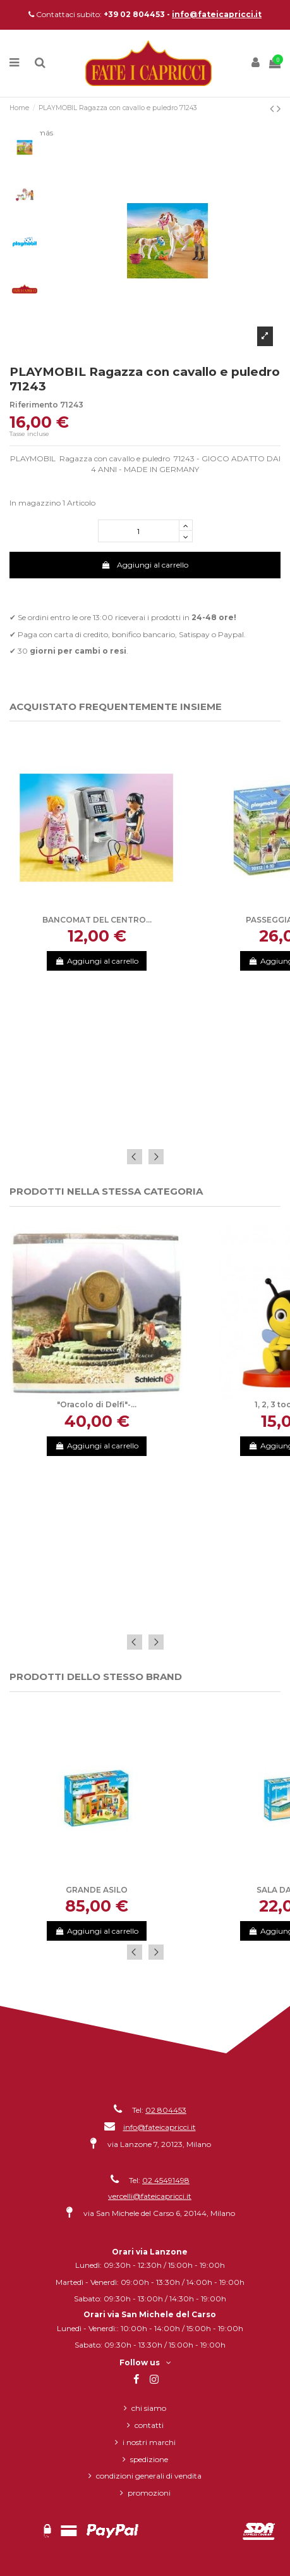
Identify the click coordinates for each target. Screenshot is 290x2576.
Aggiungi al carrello (145, 564)
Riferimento (33, 404)
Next (156, 1156)
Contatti (149, 2425)
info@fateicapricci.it (217, 14)
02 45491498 (166, 2180)
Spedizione (149, 2459)
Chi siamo (148, 2408)
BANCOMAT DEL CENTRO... (97, 919)
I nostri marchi (149, 2442)
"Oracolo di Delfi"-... (96, 1404)
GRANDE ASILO (97, 1890)
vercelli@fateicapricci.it (149, 2196)
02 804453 (165, 2110)
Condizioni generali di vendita (149, 2475)
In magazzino (35, 502)
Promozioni (149, 2493)
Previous (134, 1156)
